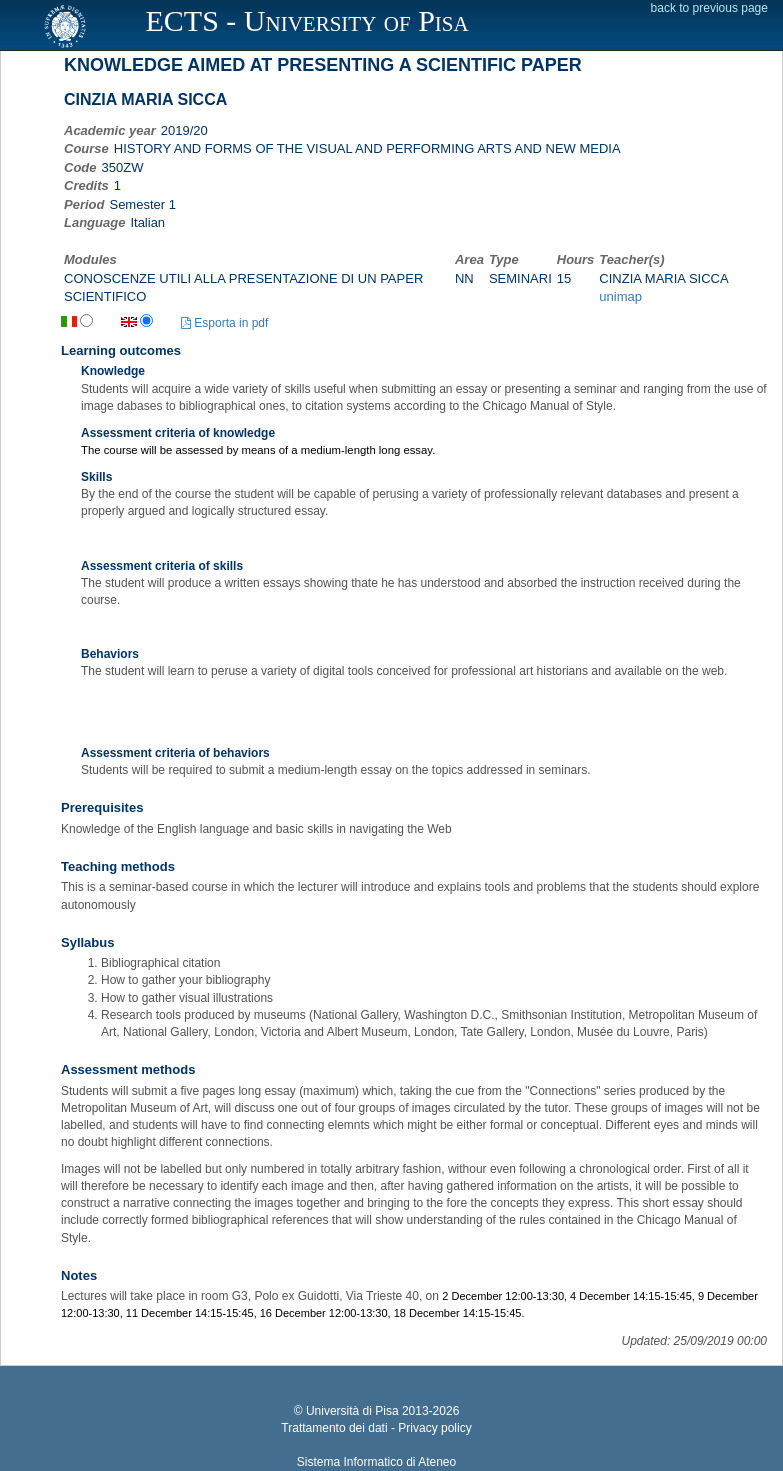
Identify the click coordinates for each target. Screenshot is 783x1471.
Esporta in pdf (224, 323)
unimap (620, 296)
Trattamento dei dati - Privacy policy (376, 1428)
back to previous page (709, 8)
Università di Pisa (352, 1411)
